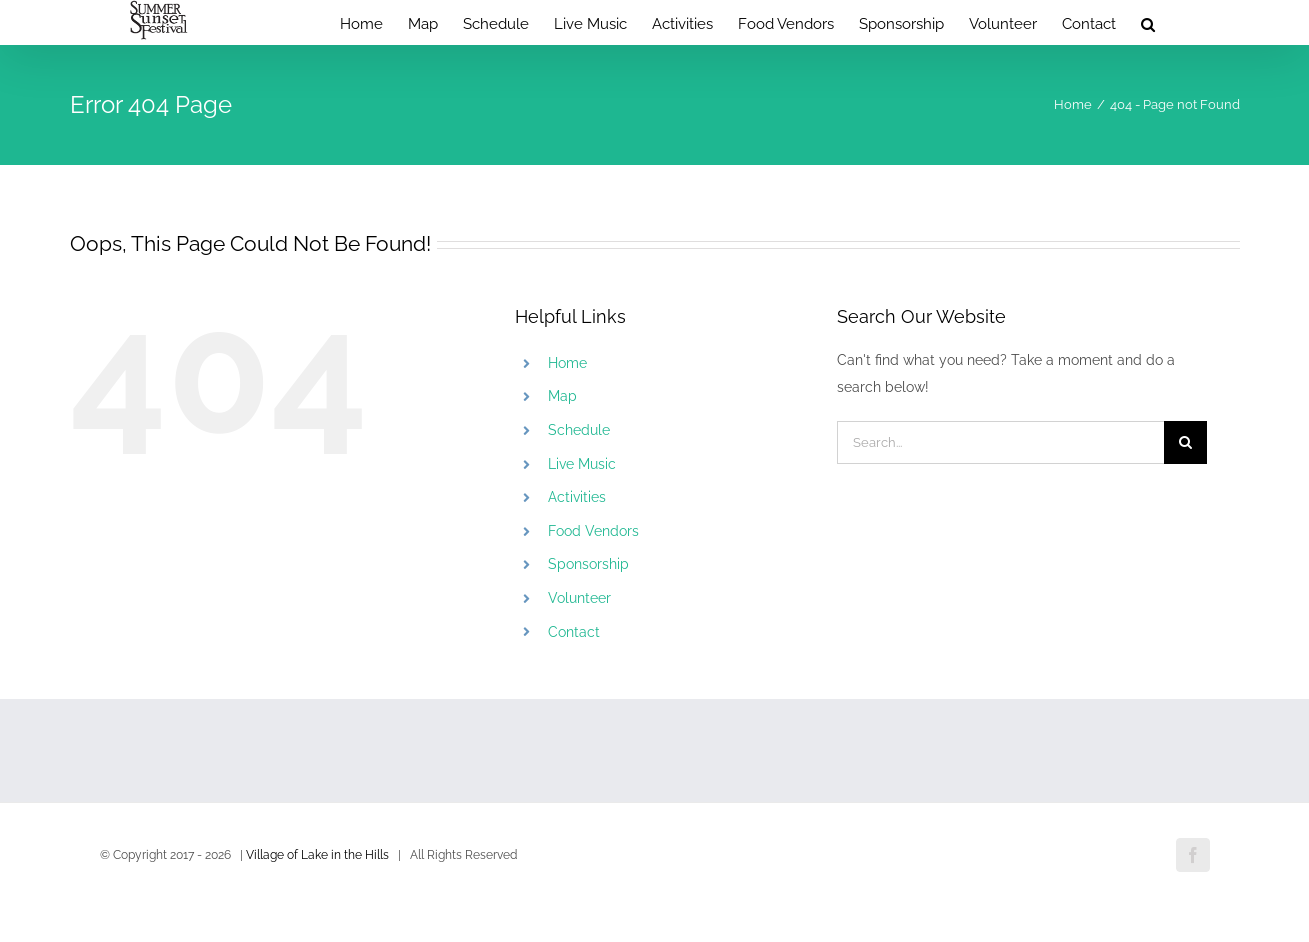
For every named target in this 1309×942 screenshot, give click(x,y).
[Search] (1185, 442)
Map (562, 396)
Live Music (582, 464)
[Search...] (1000, 442)
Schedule (579, 430)
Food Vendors (593, 531)
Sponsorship (588, 564)
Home (567, 363)
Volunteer (579, 598)
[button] (1148, 22)
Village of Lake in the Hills (317, 855)
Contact (574, 632)
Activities (577, 497)
